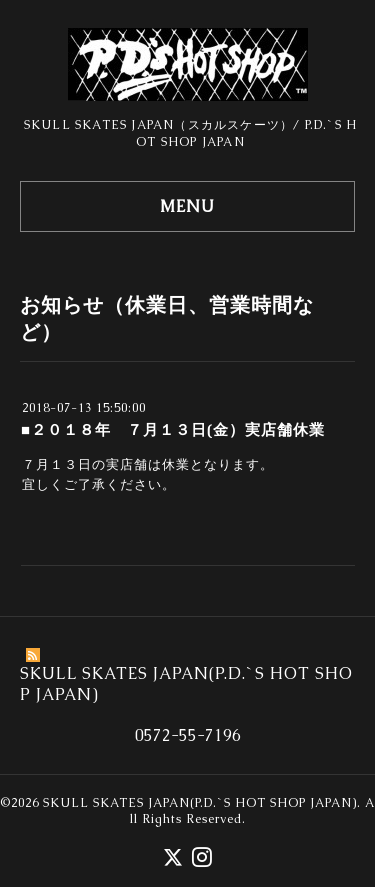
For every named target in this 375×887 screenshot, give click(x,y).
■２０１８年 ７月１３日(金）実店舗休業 (173, 429)
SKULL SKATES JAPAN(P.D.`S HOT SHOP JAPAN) (200, 803)
